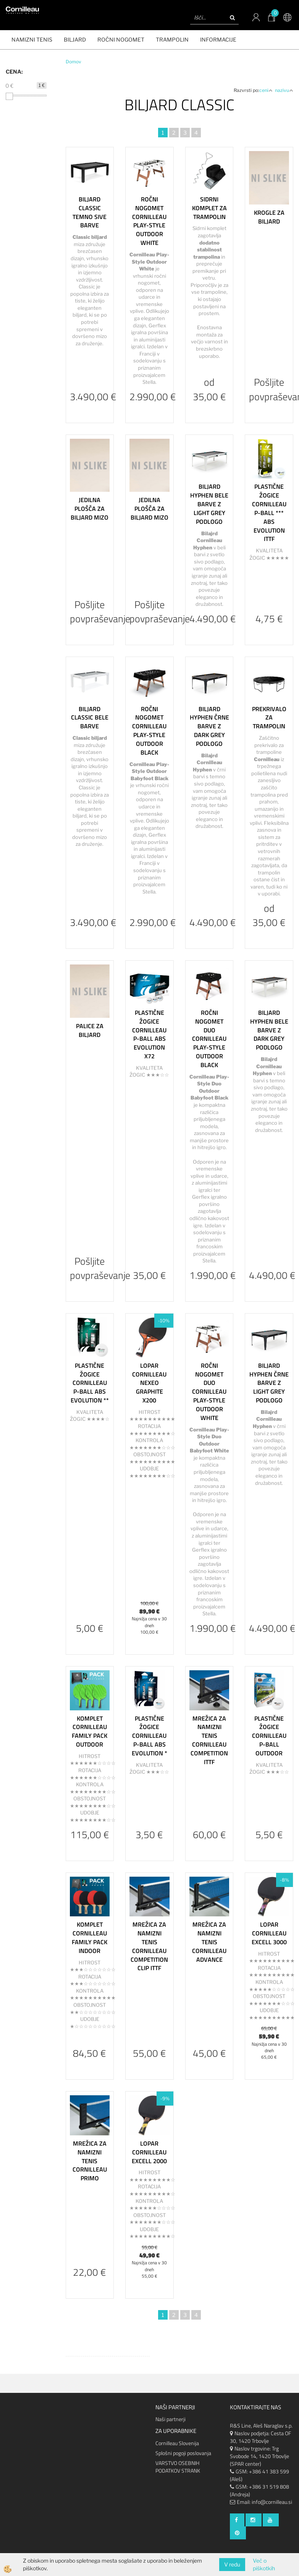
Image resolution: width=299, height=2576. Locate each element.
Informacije (218, 39)
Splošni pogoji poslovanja (183, 2453)
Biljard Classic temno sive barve (90, 212)
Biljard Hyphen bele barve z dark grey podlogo (269, 1030)
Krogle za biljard (269, 217)
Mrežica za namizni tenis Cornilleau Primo (90, 2161)
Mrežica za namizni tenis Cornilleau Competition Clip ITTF (149, 1946)
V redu (232, 2564)
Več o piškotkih (264, 2564)
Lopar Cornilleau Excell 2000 (149, 2152)
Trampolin (172, 39)
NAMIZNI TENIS (31, 39)
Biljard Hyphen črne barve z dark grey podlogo (209, 726)
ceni (266, 90)
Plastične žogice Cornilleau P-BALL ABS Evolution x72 (149, 1034)
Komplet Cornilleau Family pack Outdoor (89, 1731)
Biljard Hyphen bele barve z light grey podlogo (209, 504)
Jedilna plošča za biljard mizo (89, 508)
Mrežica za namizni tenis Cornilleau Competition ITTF (209, 1740)
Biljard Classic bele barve (89, 717)
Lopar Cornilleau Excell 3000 (269, 1933)
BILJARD (75, 39)
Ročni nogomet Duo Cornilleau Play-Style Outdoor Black (209, 1038)
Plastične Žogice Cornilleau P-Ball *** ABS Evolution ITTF (269, 512)
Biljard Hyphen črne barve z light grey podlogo (269, 1383)
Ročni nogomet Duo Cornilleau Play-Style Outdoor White (209, 1391)
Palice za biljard (89, 1030)
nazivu (284, 90)
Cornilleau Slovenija (177, 2443)
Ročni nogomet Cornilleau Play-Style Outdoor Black (149, 730)
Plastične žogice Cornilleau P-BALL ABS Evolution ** (90, 1383)
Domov (73, 61)
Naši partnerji (170, 2419)
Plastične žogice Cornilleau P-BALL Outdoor (269, 1736)
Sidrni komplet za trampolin (209, 208)
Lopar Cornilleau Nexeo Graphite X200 (149, 1383)
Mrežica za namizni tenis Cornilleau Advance (209, 1942)
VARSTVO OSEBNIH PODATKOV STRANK (177, 2467)
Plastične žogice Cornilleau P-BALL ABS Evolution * (149, 1736)
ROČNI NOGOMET (120, 39)
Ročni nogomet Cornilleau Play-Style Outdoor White (149, 221)
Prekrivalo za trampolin (269, 717)
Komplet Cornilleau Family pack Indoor (89, 1937)
